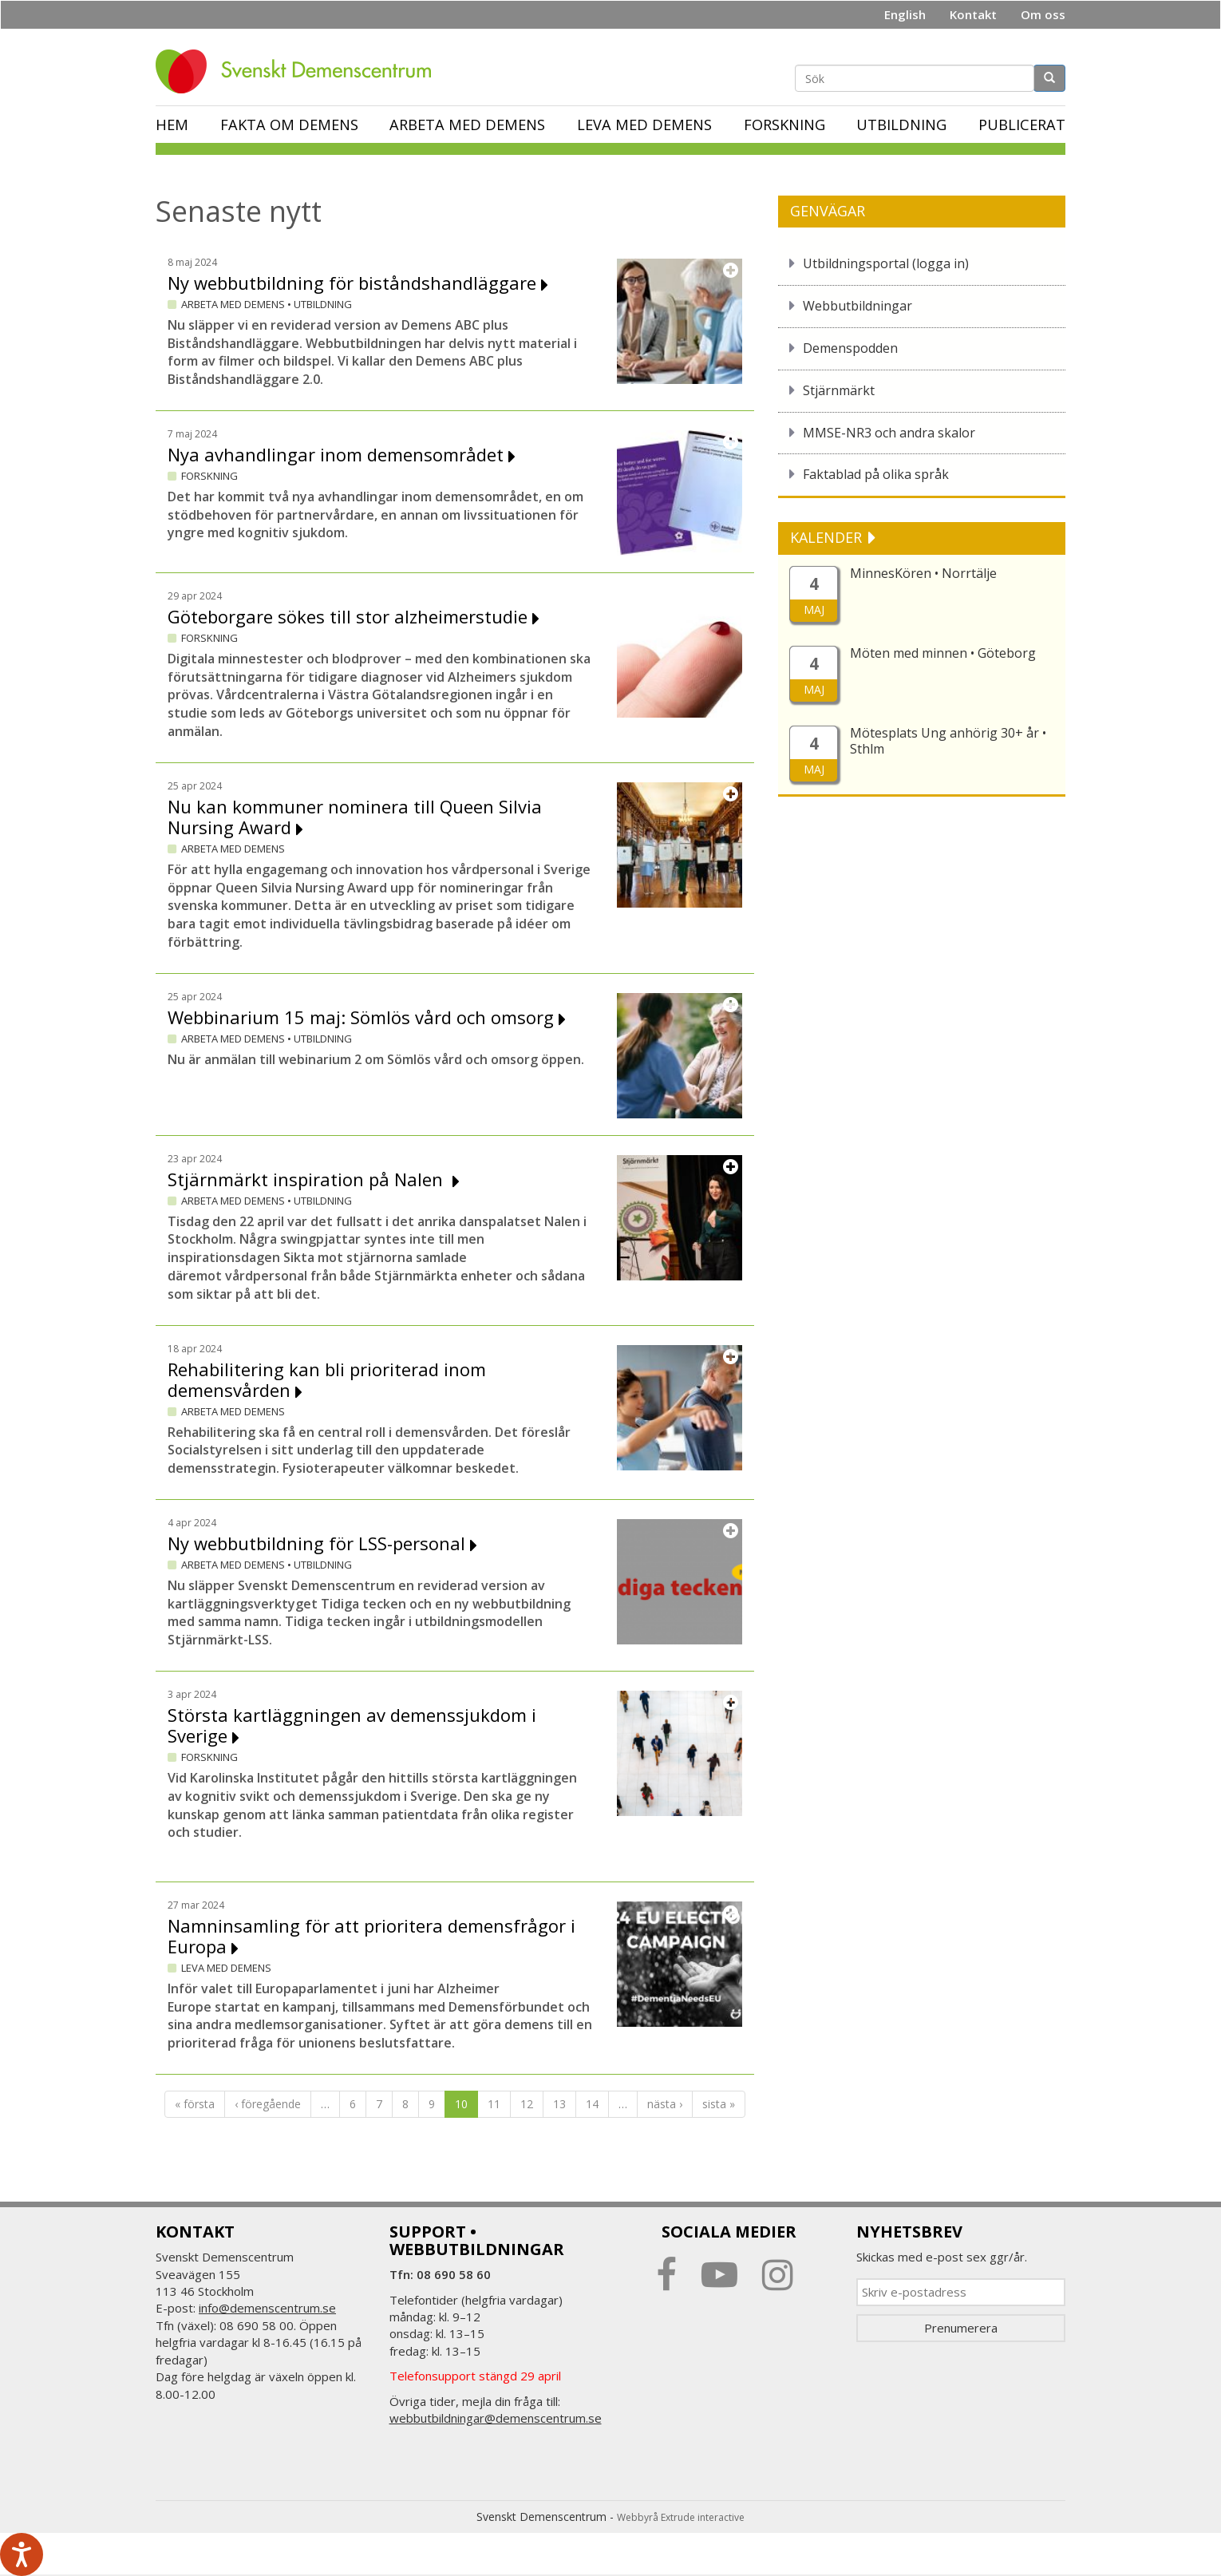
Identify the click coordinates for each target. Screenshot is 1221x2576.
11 (494, 2103)
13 (559, 2103)
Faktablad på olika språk (876, 474)
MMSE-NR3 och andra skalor (889, 432)
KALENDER (828, 537)
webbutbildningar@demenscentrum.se (495, 2418)
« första (195, 2103)
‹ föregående (268, 2103)
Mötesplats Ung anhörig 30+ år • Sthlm (948, 741)
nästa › (664, 2103)
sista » (718, 2103)
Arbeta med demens (467, 124)
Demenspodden (850, 348)
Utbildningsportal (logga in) (886, 263)
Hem (172, 124)
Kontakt (973, 14)
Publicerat (1021, 124)
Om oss (1043, 14)
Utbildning (901, 124)
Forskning (784, 124)
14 (592, 2103)
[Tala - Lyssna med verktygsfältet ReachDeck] (21, 2554)
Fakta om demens (289, 124)
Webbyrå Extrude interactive (681, 2517)
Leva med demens (644, 124)
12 (526, 2103)
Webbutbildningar (857, 306)
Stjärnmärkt (839, 390)
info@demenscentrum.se (267, 2308)
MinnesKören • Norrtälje (923, 573)
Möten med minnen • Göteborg (943, 653)
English (905, 14)
